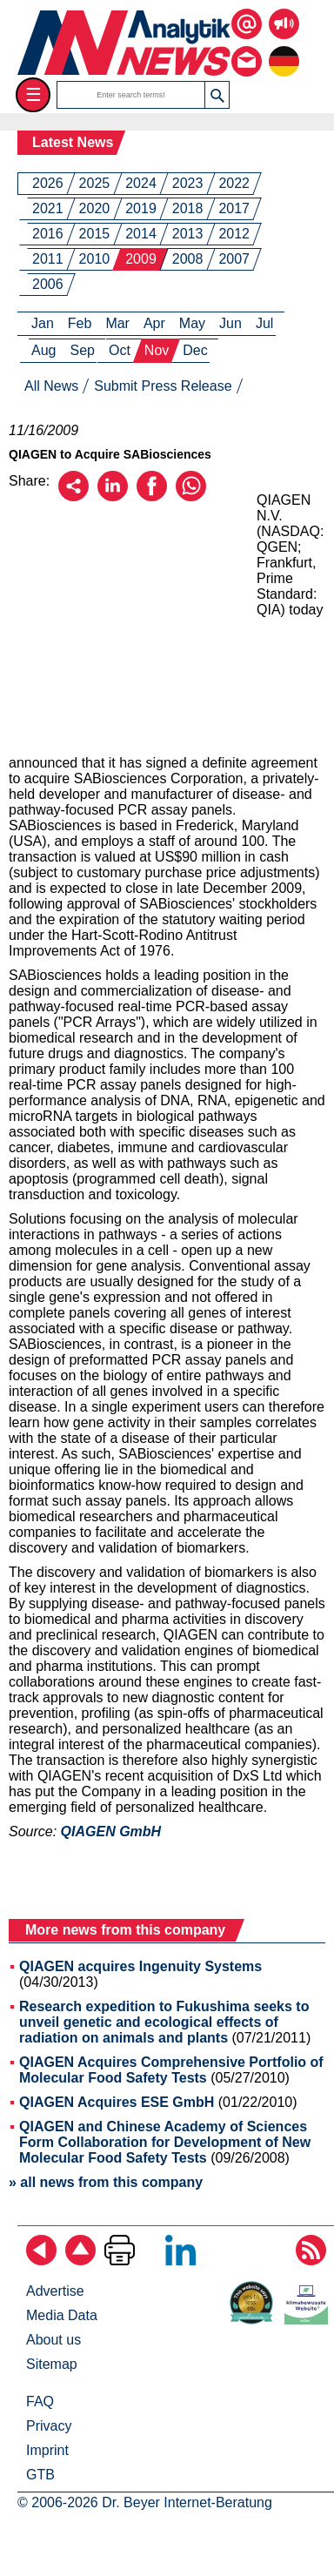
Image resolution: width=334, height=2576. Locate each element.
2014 (141, 233)
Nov (156, 350)
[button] (216, 95)
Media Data (61, 2315)
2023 (188, 183)
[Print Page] (119, 2260)
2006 (47, 284)
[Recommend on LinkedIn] (112, 496)
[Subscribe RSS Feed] (311, 2260)
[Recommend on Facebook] (152, 496)
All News (51, 386)
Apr (154, 323)
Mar (117, 323)
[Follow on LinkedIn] (180, 2260)
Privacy (48, 2425)
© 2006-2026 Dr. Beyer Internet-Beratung (144, 2502)
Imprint (47, 2450)
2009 (141, 259)
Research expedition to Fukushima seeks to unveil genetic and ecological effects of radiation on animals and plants (164, 2022)
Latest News (72, 142)
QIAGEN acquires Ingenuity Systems (140, 1966)
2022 (234, 183)
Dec (195, 350)
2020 (94, 208)
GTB (40, 2474)
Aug (43, 350)
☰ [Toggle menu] (33, 94)
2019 (141, 208)
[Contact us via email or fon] (246, 48)
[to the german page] (284, 48)
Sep (82, 350)
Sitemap (51, 2364)
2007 (234, 259)
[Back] (41, 2260)
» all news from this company (106, 2182)
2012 (234, 233)
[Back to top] (80, 2260)
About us (53, 2339)
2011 (47, 259)
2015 (94, 233)
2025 (94, 183)
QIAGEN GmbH (111, 1831)
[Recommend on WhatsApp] (191, 496)
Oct (119, 350)
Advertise (55, 2291)
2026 (47, 183)
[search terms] (131, 95)
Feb (80, 323)
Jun (230, 323)
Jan (42, 323)
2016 (47, 233)
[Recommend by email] (73, 496)
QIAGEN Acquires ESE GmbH (116, 2102)
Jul (264, 323)
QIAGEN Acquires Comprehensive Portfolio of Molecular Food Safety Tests (171, 2070)
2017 (234, 208)
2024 (141, 183)
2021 (47, 208)
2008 (188, 259)
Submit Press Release (162, 386)
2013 (188, 233)
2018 (188, 208)
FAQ (40, 2401)
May (192, 323)
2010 (94, 259)
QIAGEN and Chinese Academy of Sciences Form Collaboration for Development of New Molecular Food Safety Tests (165, 2142)
